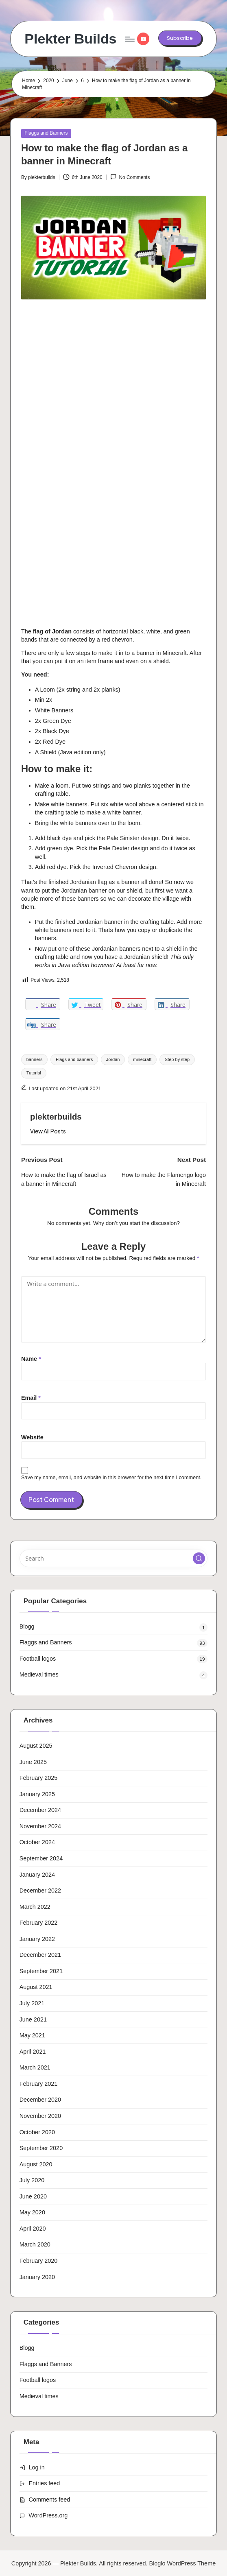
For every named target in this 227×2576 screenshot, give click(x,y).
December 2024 (40, 1810)
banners (34, 1059)
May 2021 (32, 2035)
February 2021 (39, 2083)
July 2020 (32, 2180)
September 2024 (41, 1858)
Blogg (27, 1626)
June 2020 (33, 2196)
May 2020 (32, 2212)
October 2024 (37, 1842)
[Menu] (129, 39)
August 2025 (36, 1745)
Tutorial (33, 1072)
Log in (37, 2467)
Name (31, 1359)
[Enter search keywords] (114, 1558)
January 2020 (37, 2277)
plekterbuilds (56, 1116)
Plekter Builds (70, 38)
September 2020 (41, 2148)
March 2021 (35, 2067)
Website (32, 1437)
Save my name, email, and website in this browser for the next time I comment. (111, 1477)
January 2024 (37, 1874)
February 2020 (39, 2260)
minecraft (142, 1059)
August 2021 (36, 1987)
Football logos (38, 1658)
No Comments (130, 177)
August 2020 (36, 2164)
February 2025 (39, 1778)
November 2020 (40, 2116)
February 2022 (39, 1922)
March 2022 (35, 1907)
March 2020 (35, 2244)
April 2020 (33, 2228)
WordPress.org (48, 2515)
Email (31, 1398)
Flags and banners (74, 1059)
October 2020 (37, 2132)
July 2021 (32, 2003)
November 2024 (40, 1826)
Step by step (177, 1059)
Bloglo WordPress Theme (182, 2563)
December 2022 (40, 1890)
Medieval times (39, 1674)
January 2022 (37, 1939)
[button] (180, 38)
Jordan (113, 1059)
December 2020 (40, 2099)
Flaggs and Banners (46, 133)
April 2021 (33, 2051)
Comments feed (49, 2499)
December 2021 (40, 1955)
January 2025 (37, 1794)
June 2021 (33, 2019)
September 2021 (41, 1971)
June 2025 (33, 1762)
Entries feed (44, 2483)
